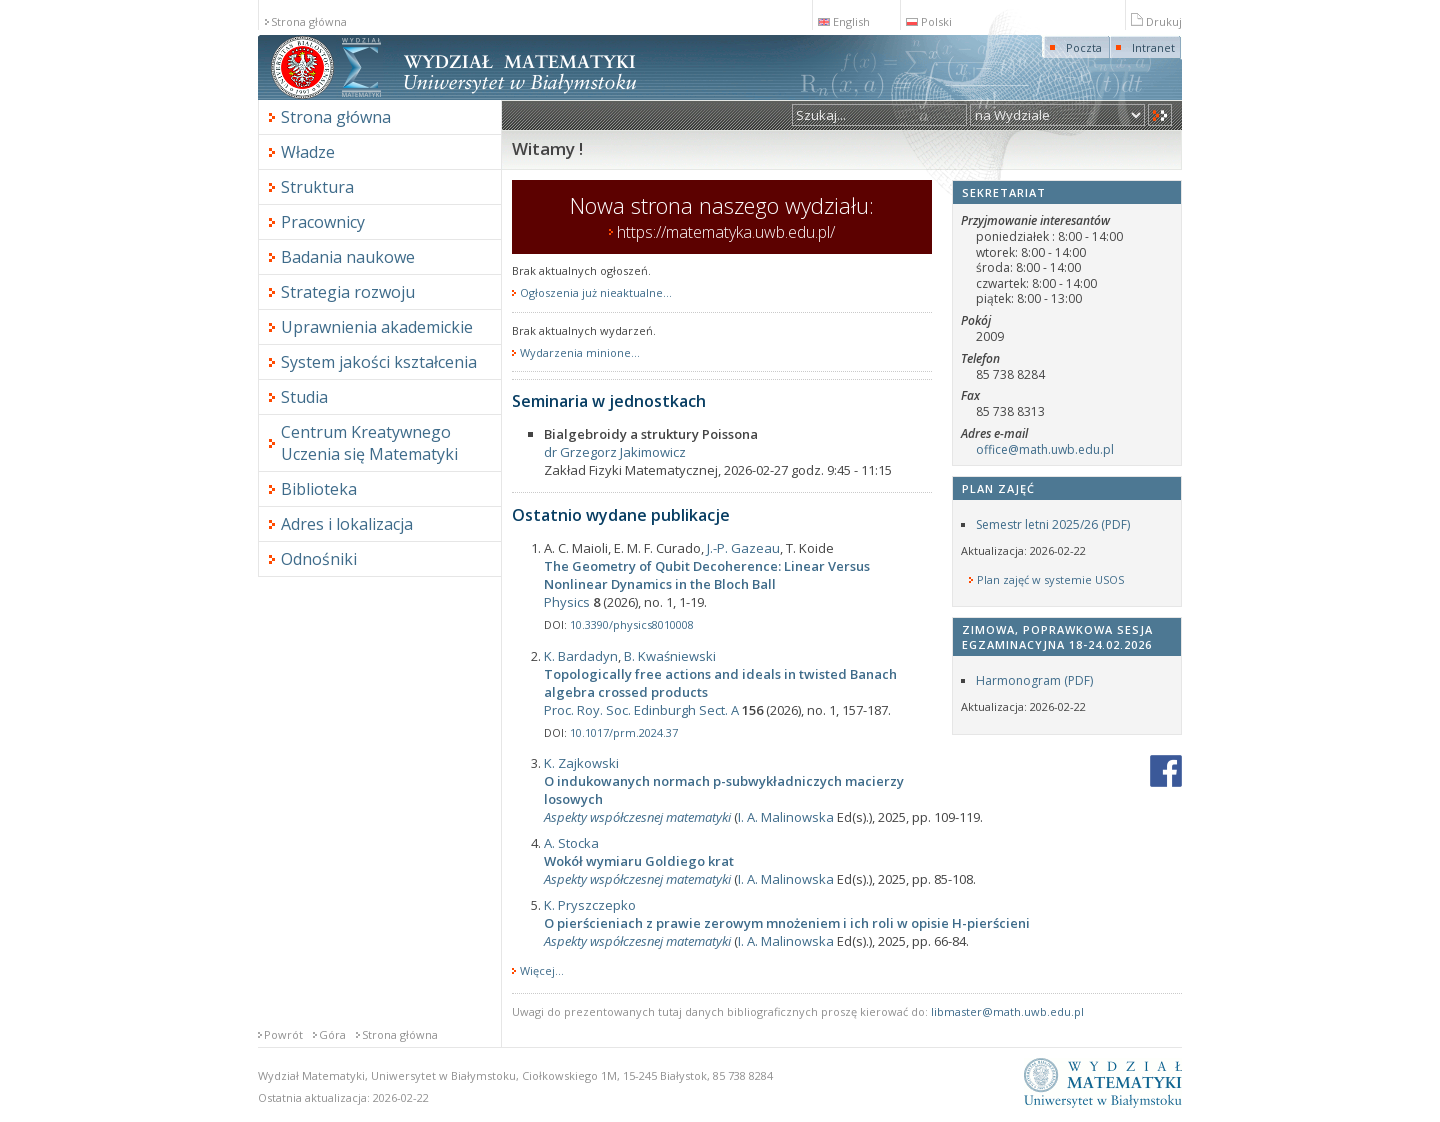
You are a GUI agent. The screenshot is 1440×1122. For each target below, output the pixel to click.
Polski (929, 21)
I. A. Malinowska (786, 817)
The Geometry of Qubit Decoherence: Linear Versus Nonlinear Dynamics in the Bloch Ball (707, 575)
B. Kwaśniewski (670, 656)
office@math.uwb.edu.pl (1045, 449)
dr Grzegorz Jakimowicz (615, 452)
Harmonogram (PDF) (1034, 680)
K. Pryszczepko (590, 905)
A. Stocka (571, 843)
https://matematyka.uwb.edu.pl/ (726, 232)
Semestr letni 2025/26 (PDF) (1053, 524)
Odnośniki (319, 559)
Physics (567, 602)
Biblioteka (319, 489)
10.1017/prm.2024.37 (624, 732)
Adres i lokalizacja (347, 524)
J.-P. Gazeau (743, 548)
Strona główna (309, 21)
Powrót (283, 1034)
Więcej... (542, 970)
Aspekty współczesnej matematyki (637, 817)
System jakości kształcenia (379, 362)
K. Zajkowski (581, 763)
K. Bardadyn (581, 656)
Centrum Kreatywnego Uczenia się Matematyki (369, 443)
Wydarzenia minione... (580, 353)
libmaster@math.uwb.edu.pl (1007, 1011)
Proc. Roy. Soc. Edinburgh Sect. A (641, 710)
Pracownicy (323, 222)
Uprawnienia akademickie (377, 327)
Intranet (1153, 47)
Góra (332, 1034)
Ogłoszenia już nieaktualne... (596, 293)
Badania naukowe (348, 257)
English (844, 21)
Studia (304, 397)
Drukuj (1156, 21)
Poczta (1084, 47)
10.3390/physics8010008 (632, 624)
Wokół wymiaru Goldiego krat (639, 861)
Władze (308, 152)
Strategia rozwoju (348, 292)
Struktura (317, 187)
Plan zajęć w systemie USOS (1050, 580)
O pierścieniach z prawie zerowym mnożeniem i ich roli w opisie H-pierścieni (787, 923)
